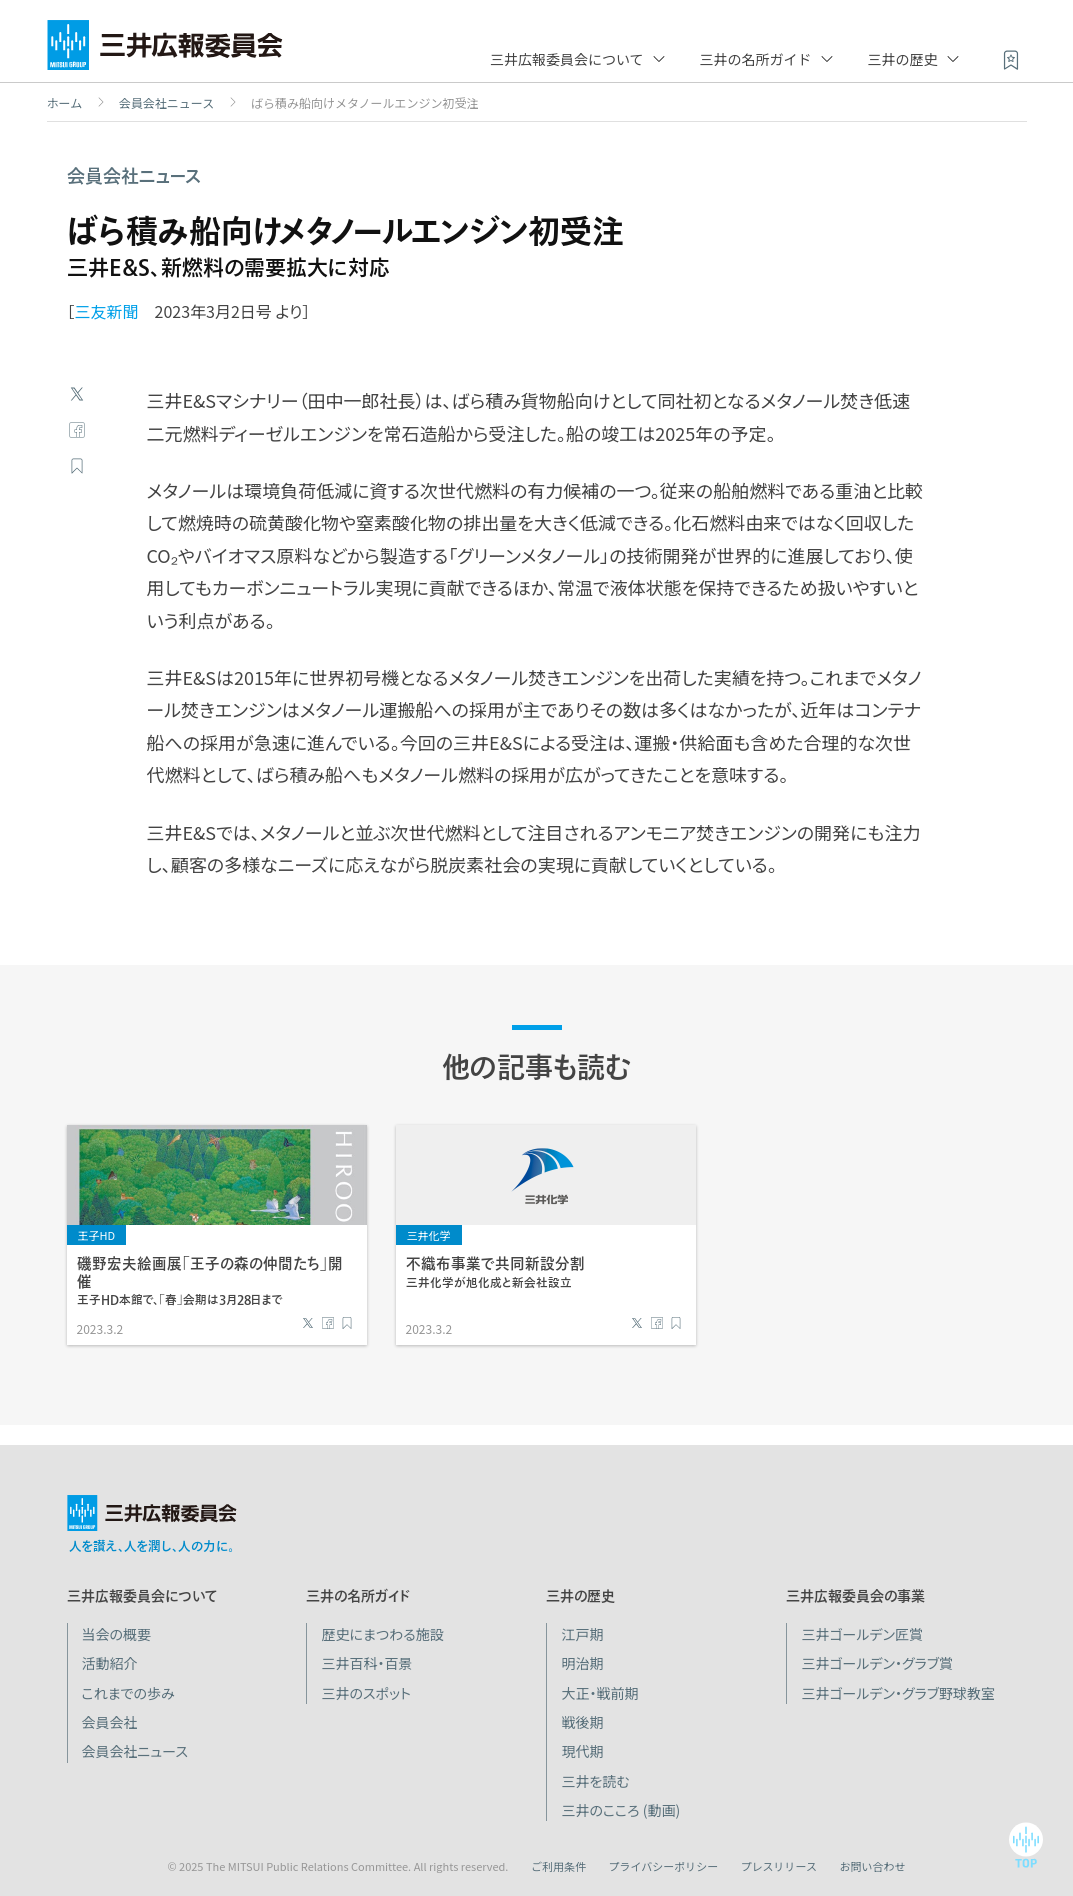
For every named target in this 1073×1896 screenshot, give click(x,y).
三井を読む (595, 1781)
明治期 (582, 1663)
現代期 (582, 1751)
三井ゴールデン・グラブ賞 (877, 1663)
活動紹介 (110, 1663)
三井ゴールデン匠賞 (862, 1634)
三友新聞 (107, 311)
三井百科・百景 (366, 1663)
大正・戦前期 (599, 1693)
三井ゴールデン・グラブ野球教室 (898, 1693)
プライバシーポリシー (663, 1866)
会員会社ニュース (166, 103)
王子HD (97, 1235)
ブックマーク (77, 466)
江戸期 (582, 1634)
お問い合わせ (873, 1866)
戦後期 (582, 1722)
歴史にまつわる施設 (382, 1634)
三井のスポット (365, 1693)
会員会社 (110, 1722)
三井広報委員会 (165, 50)
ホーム (65, 103)
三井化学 (429, 1235)
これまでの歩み (128, 1693)
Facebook (77, 430)
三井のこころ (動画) (620, 1810)
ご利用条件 (558, 1866)
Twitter (77, 394)
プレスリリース (779, 1866)
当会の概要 (117, 1634)
